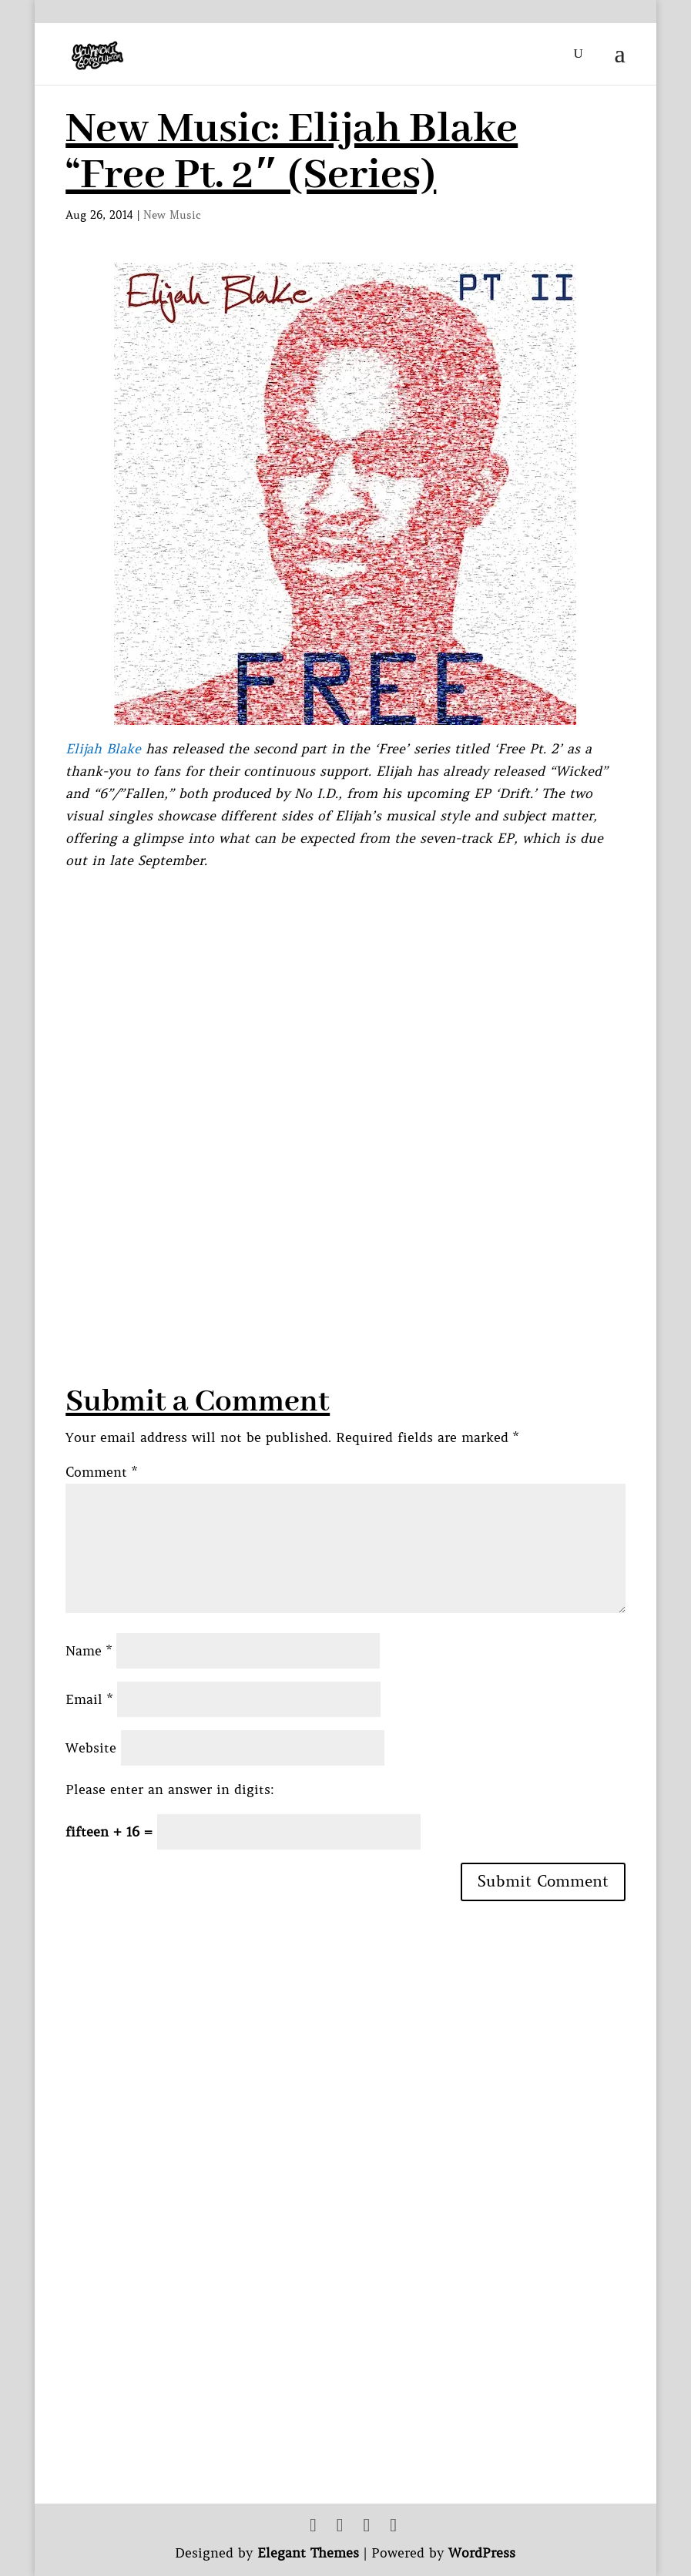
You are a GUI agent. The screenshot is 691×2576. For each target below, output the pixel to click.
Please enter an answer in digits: (169, 1789)
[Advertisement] (345, 1273)
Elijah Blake (103, 748)
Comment (101, 1472)
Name (88, 1650)
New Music (172, 215)
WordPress (481, 2552)
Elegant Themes (308, 2552)
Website (90, 1747)
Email (88, 1699)
